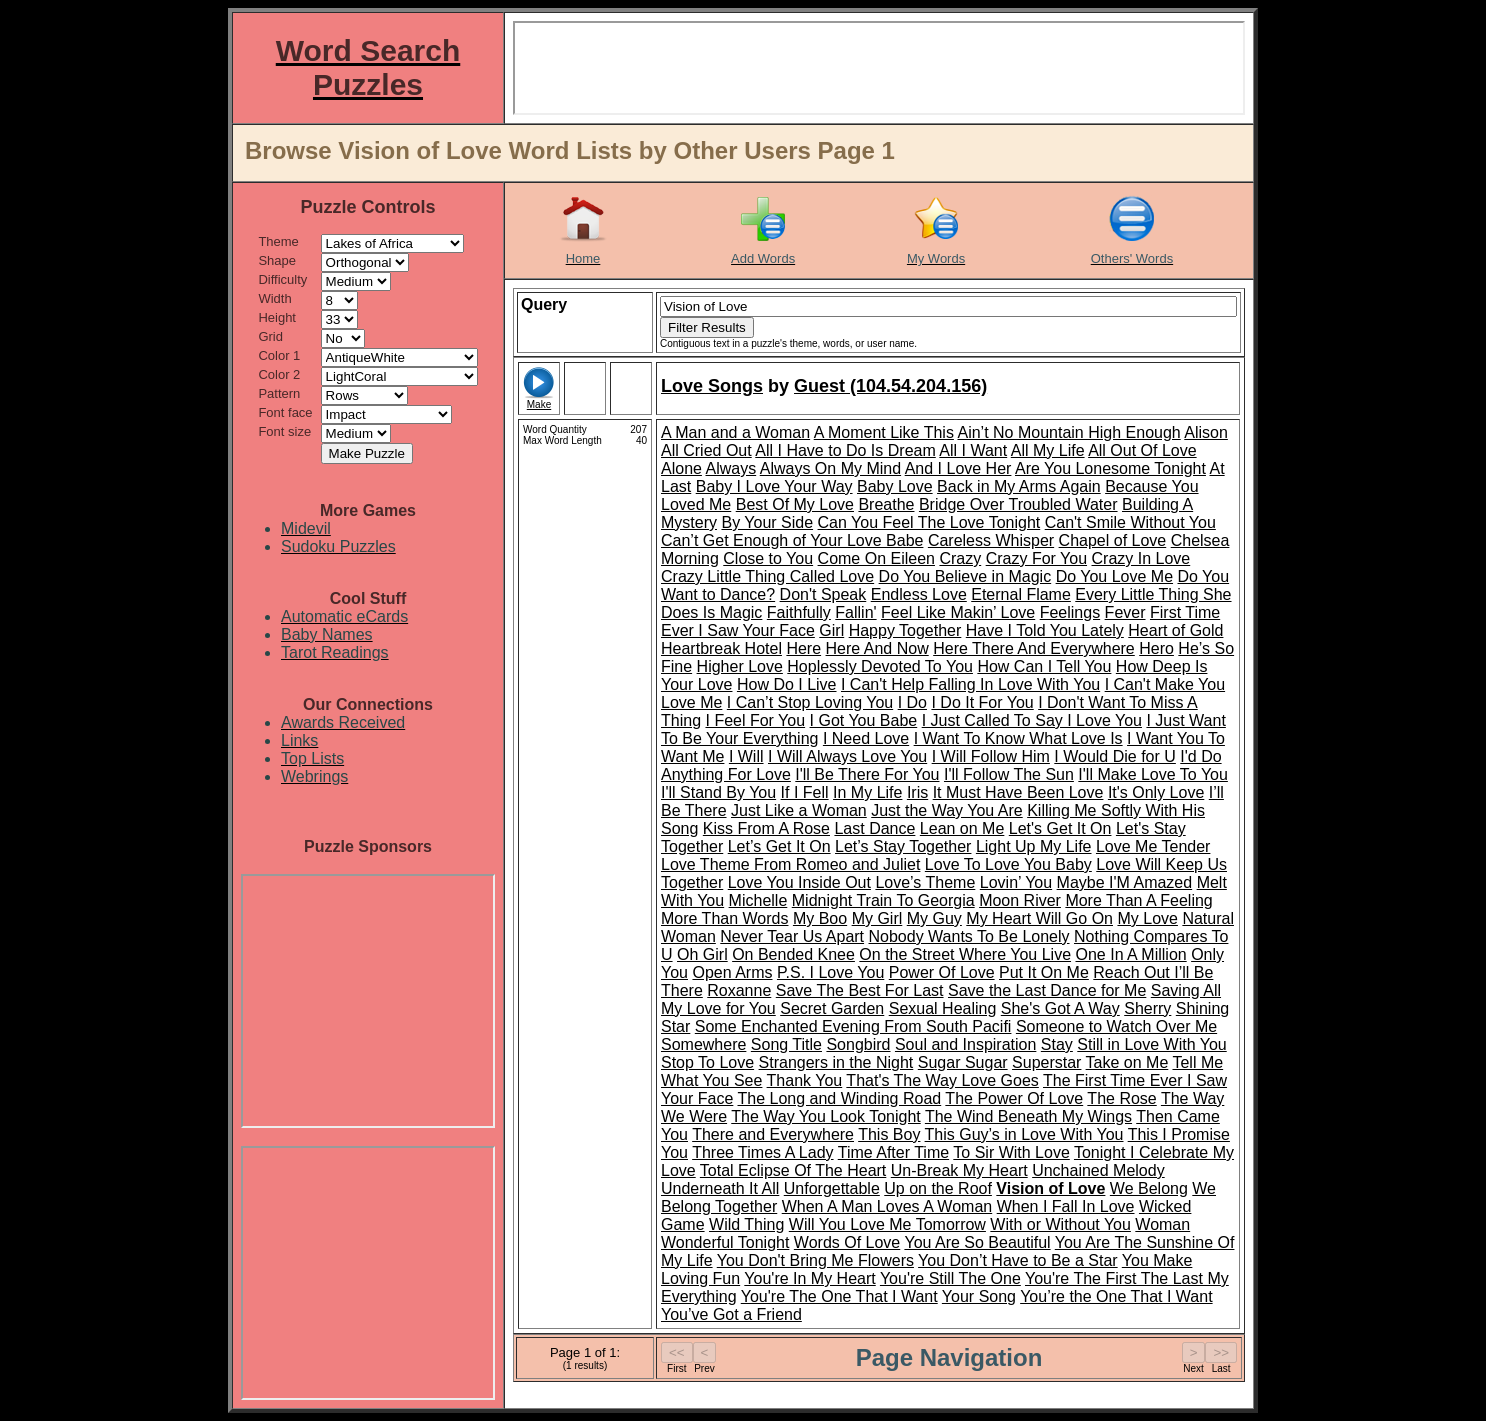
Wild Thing (746, 1224)
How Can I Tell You (1044, 666)
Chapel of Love (1113, 540)
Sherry (1147, 1008)
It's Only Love (1156, 792)
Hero (1156, 648)
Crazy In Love (1141, 558)
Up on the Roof (938, 1188)
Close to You (768, 558)
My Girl (877, 918)
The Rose (1121, 1098)
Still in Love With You (1151, 1044)
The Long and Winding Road (840, 1098)
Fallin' (855, 612)
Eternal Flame (1021, 594)
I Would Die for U (1115, 756)
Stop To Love (707, 1062)
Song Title (786, 1044)
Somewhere (703, 1044)
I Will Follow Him (991, 756)
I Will (746, 756)
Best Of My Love (795, 504)
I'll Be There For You (867, 774)
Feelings (1070, 612)
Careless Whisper (991, 540)
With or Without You (1060, 1224)
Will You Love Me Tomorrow (887, 1224)
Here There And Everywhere (1034, 648)
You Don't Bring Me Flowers (815, 1260)
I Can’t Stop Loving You (810, 702)
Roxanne (739, 990)
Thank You (805, 1080)
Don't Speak (823, 594)
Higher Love (740, 666)
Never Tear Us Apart (792, 936)
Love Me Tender (1153, 846)
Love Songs (712, 386)
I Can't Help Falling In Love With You (970, 684)
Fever (1125, 612)
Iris (917, 792)
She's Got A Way (1060, 1008)
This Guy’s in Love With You (1024, 1134)
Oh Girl (702, 954)
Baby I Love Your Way (774, 486)
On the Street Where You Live (965, 954)
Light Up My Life (1034, 846)
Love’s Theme (925, 882)
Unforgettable (832, 1188)
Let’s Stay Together (903, 846)
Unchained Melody (1098, 1170)
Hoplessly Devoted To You (880, 666)
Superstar (1046, 1062)
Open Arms (732, 972)
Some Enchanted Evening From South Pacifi (853, 1026)
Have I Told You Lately (1045, 630)
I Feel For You (755, 720)
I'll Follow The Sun (1009, 774)
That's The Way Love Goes (942, 1080)
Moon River (1020, 900)
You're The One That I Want (839, 1296)
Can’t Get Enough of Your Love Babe (792, 540)
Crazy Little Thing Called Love (767, 576)
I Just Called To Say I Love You (1032, 720)
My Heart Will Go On (1039, 918)
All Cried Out (706, 450)
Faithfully (799, 612)
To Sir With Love (1011, 1152)
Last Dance (874, 828)
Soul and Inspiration (965, 1044)
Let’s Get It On (779, 846)
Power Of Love (942, 972)
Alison (1206, 432)
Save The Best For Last (860, 990)
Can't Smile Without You (1130, 522)
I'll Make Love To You (1153, 774)
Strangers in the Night (836, 1062)
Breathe (886, 504)
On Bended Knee (793, 954)
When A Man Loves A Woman (887, 1206)
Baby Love (895, 486)
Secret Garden (832, 1008)
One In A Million (1131, 954)
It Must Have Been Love (1018, 792)
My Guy (934, 918)
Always (730, 468)
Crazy (960, 558)
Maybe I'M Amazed (1125, 882)
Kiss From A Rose (766, 828)
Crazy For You (1036, 558)
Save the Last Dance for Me (1047, 990)
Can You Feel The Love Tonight (929, 522)
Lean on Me (962, 828)
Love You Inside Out (799, 882)
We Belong (1149, 1188)
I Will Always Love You (847, 756)
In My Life (867, 792)
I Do (912, 702)
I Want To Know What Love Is (1018, 738)
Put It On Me (1044, 972)
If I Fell (805, 792)
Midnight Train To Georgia (883, 900)
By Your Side (767, 522)
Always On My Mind (830, 468)
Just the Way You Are (947, 810)
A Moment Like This (884, 432)
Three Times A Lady (762, 1152)
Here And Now (877, 648)
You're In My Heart (809, 1278)
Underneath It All (720, 1188)
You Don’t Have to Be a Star (1018, 1260)
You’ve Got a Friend (731, 1314)
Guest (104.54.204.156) (890, 386)
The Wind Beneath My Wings (1028, 1116)
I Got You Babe (864, 720)
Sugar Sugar (963, 1062)
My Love (1147, 918)
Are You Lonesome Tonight (1110, 468)
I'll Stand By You (718, 792)
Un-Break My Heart (959, 1170)
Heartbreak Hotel (721, 648)
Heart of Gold (1175, 630)
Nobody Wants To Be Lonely (969, 936)
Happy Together (905, 630)
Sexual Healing (943, 1008)
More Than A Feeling (1138, 900)
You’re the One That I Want (1116, 1296)
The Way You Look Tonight (825, 1116)
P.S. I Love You (830, 972)
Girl (831, 630)
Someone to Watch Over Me (1116, 1026)
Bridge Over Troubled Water (1018, 504)
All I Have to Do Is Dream (845, 450)
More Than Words (724, 918)
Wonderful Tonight (725, 1242)
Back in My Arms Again (1019, 486)
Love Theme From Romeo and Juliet (790, 864)
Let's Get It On (1060, 828)
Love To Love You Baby (1008, 864)
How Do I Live (787, 684)
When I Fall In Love (1066, 1206)
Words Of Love (847, 1242)
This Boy (889, 1134)
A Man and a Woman (735, 432)
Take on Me (1127, 1062)
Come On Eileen (876, 558)
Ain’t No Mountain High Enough (1068, 432)
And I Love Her (958, 468)
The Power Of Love (1014, 1098)
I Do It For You (982, 702)
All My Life (1048, 450)
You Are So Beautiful (977, 1242)
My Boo (820, 918)
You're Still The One (950, 1278)
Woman (1162, 1224)
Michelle (758, 900)
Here (803, 648)
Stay (1057, 1044)
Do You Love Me (1114, 576)
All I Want (973, 450)
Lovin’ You (1016, 882)
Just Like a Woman (799, 810)
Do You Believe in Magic (965, 576)
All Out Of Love (1142, 450)
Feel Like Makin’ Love (958, 612)
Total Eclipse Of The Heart (793, 1170)
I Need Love (866, 738)
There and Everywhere (773, 1134)
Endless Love (919, 594)
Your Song (979, 1296)
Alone (681, 468)
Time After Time (893, 1152)
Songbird (858, 1044)
